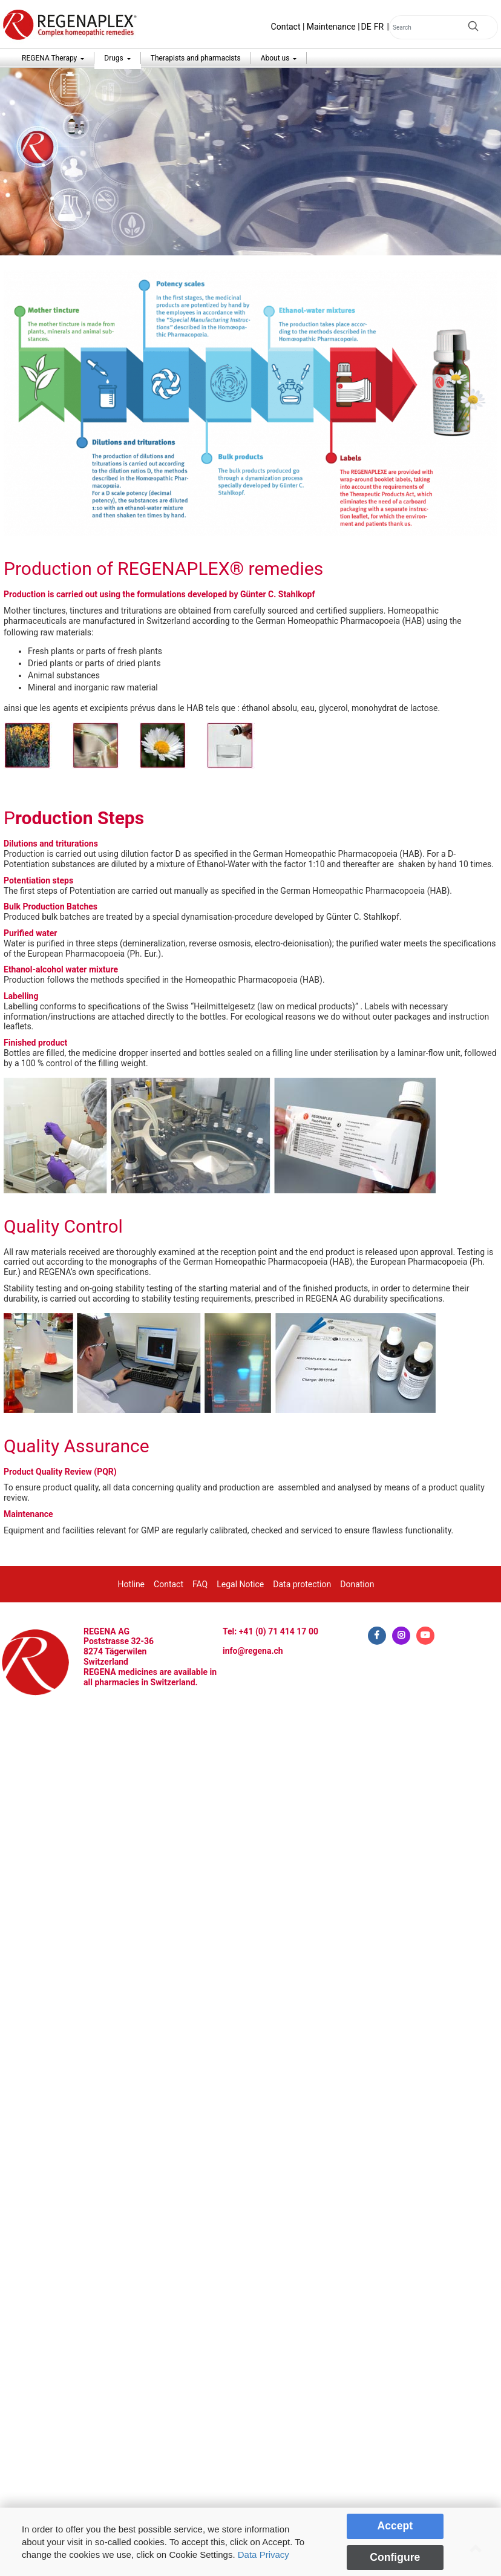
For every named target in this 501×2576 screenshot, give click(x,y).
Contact (286, 26)
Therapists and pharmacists (196, 58)
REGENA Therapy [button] (50, 58)
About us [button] (276, 58)
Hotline (131, 1584)
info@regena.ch (253, 1651)
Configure (395, 2557)
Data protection (302, 1584)
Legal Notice (240, 1584)
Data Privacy (263, 2554)
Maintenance (331, 26)
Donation (357, 1584)
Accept (395, 2526)
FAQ (200, 1584)
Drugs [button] (114, 58)
